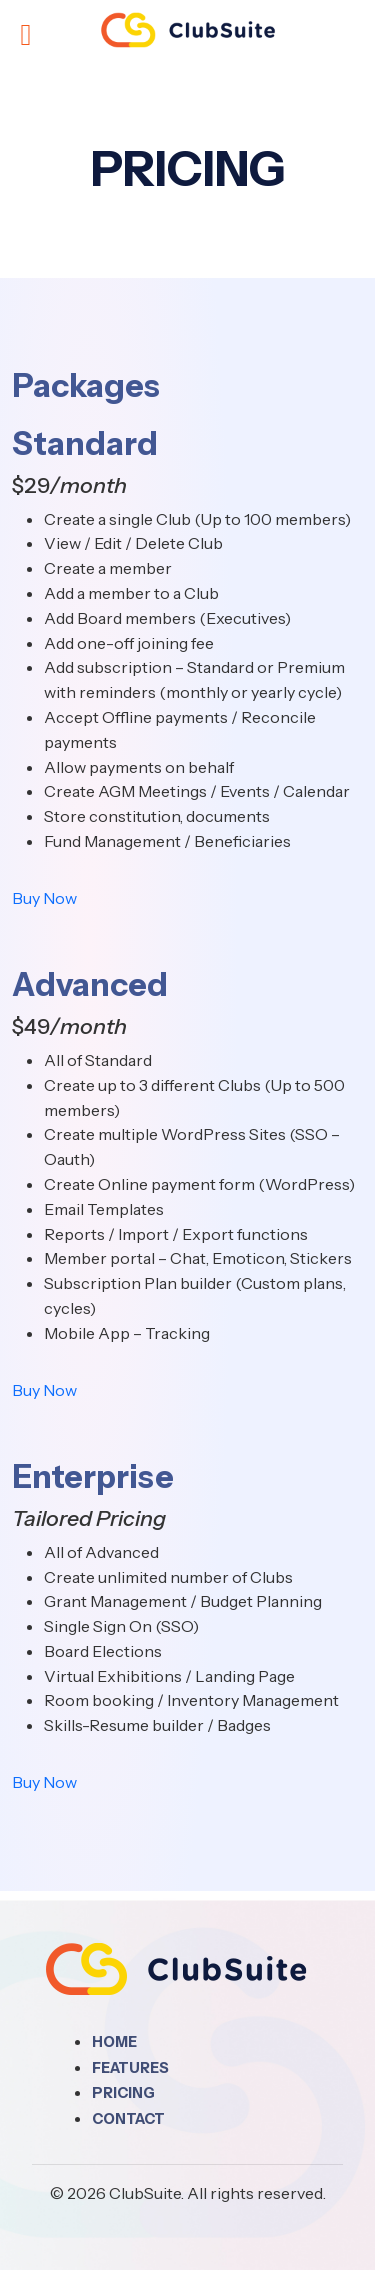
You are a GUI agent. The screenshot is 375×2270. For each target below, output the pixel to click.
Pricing (123, 2093)
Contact (128, 2119)
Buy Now (44, 898)
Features (130, 2068)
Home (114, 2042)
